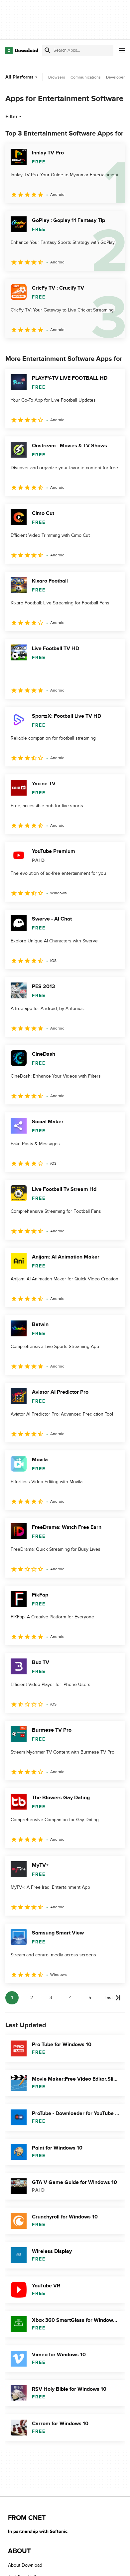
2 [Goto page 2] (31, 1997)
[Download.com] (21, 50)
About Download (25, 2565)
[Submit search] (47, 50)
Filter (14, 116)
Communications (85, 77)
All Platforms (22, 77)
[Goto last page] (112, 1997)
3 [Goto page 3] (51, 1997)
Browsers (56, 77)
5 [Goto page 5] (89, 1997)
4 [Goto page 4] (70, 1997)
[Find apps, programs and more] (77, 50)
